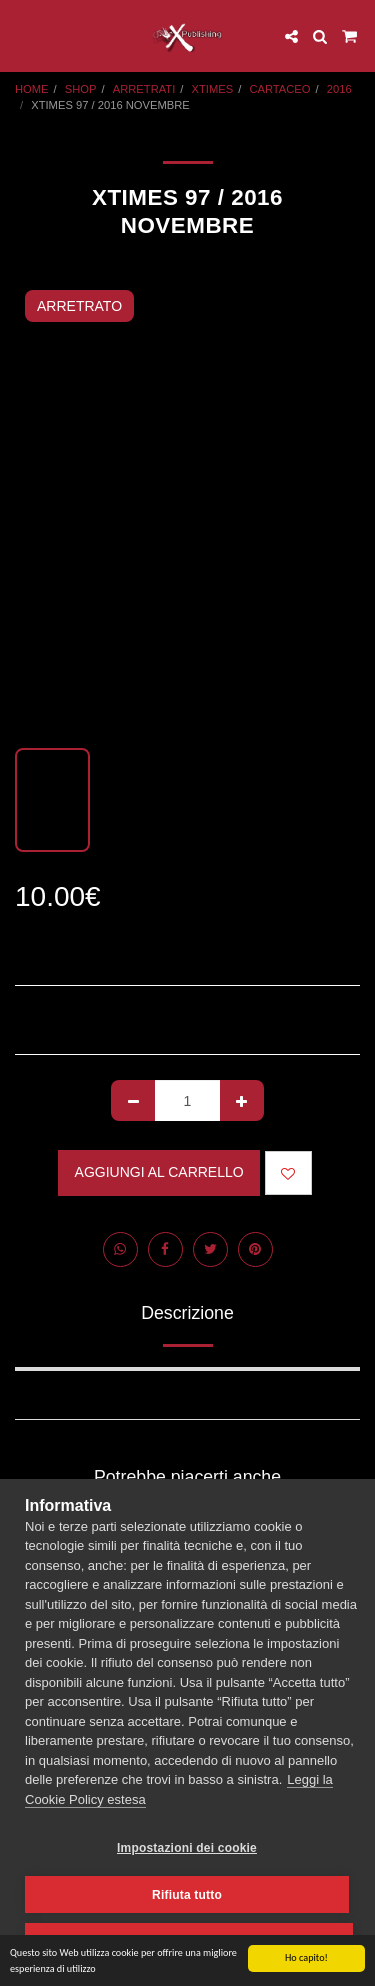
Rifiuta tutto (187, 1895)
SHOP (81, 89)
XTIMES (213, 89)
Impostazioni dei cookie (187, 1848)
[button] (22, 36)
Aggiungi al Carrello (159, 1172)
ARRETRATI (144, 89)
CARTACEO (279, 89)
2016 (339, 89)
